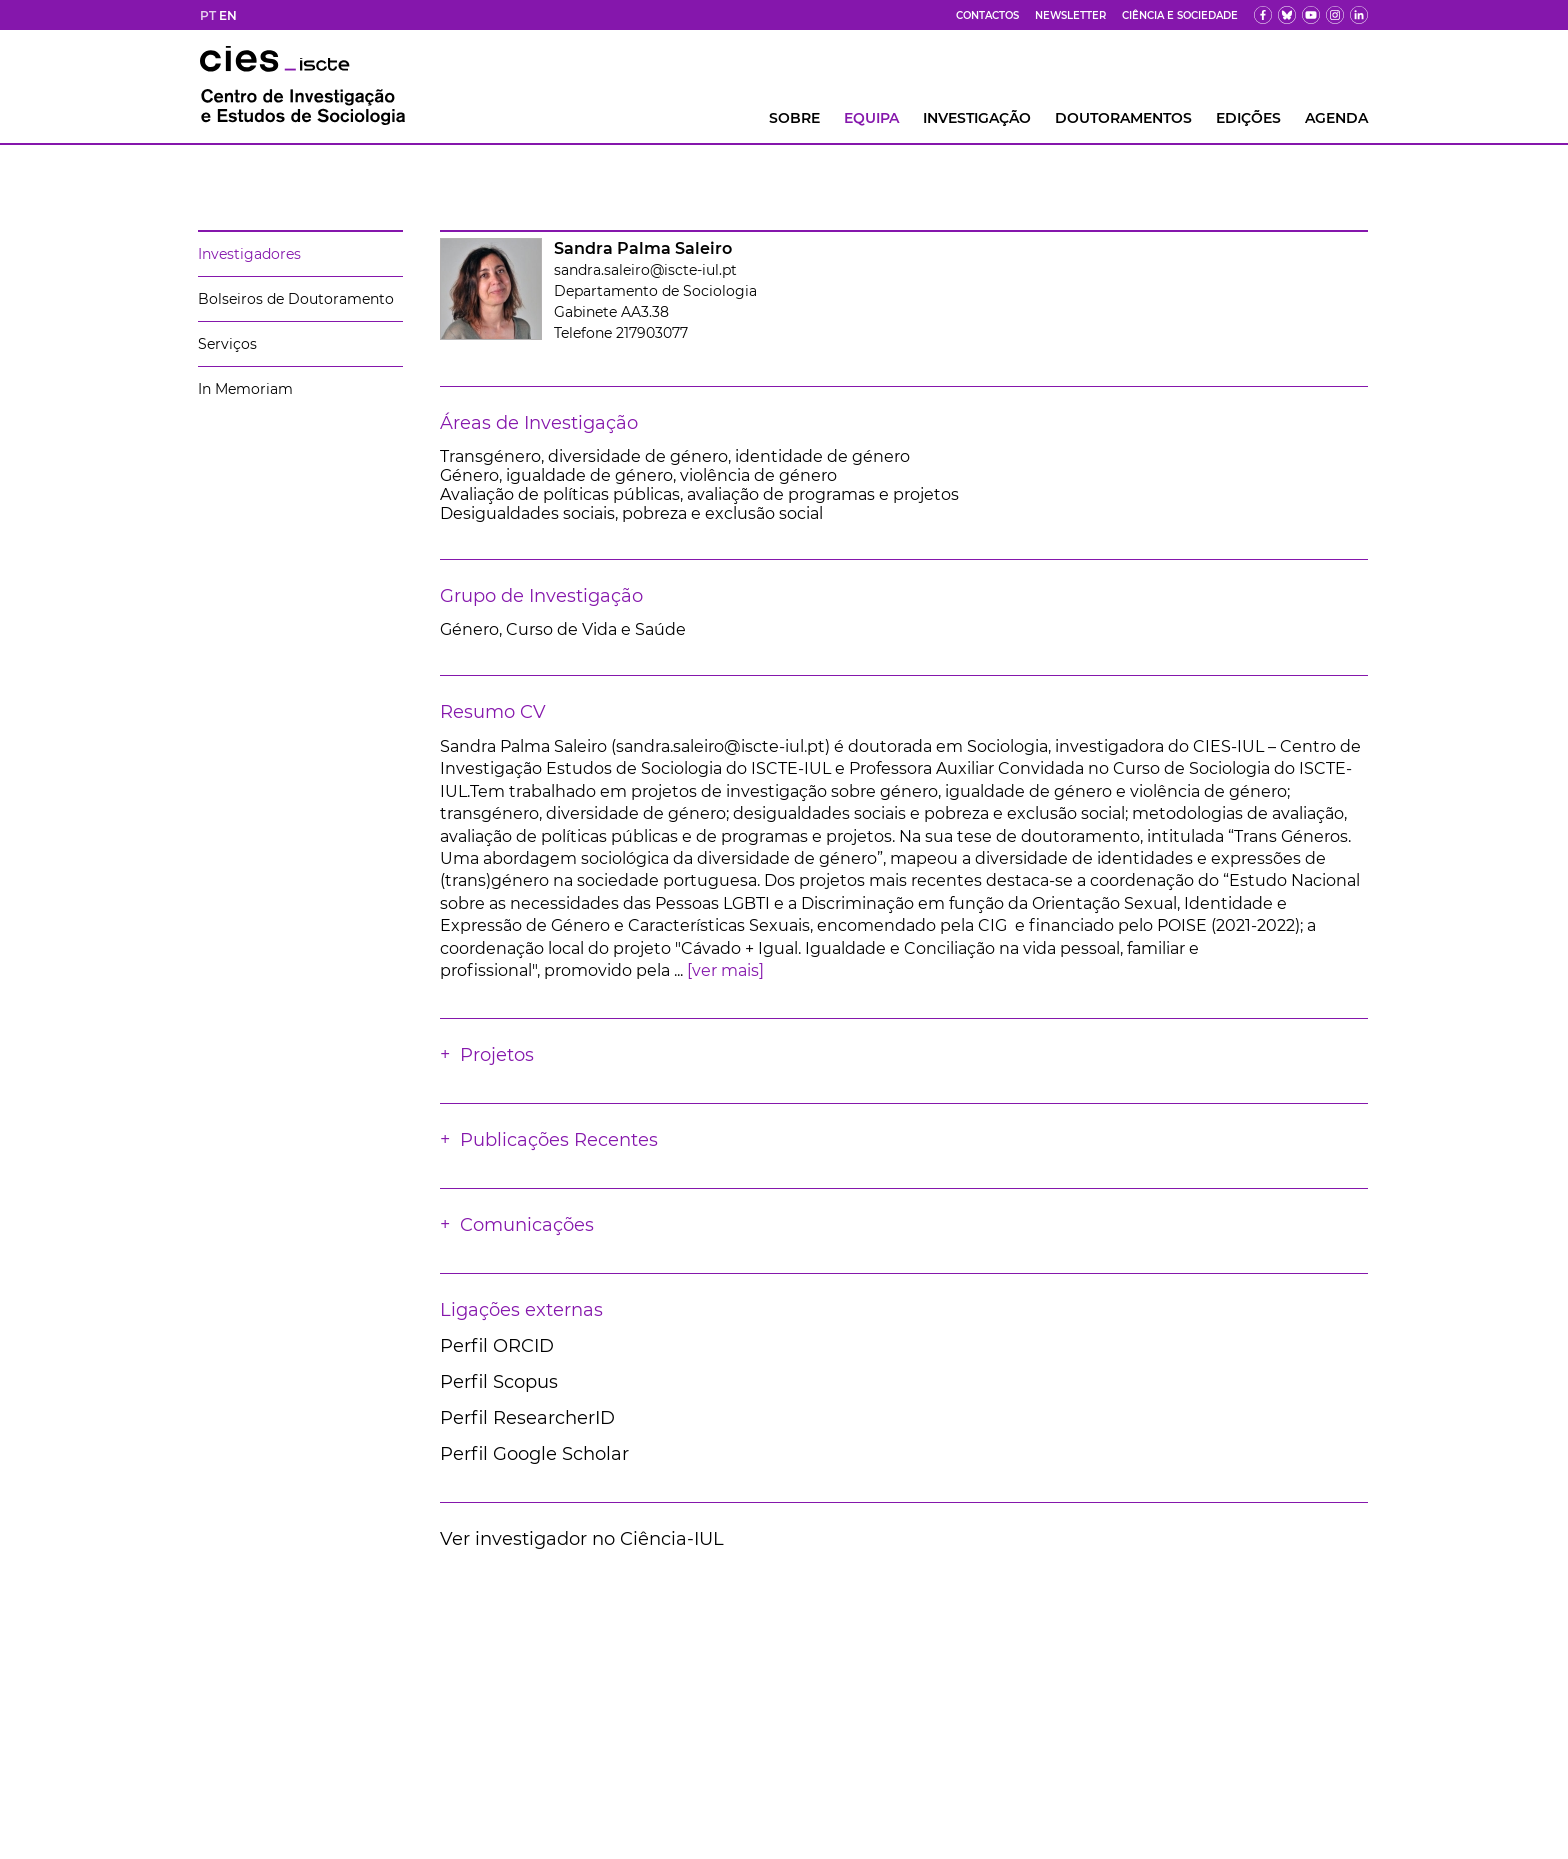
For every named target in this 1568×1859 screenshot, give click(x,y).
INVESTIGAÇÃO (977, 118)
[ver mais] (725, 970)
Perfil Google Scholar (534, 1454)
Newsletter (1070, 15)
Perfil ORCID (497, 1346)
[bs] (1287, 15)
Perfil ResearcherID (527, 1418)
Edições (1248, 118)
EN (228, 15)
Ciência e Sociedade (1180, 15)
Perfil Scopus (499, 1382)
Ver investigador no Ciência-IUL (582, 1539)
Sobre (794, 118)
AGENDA (1336, 118)
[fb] (1263, 15)
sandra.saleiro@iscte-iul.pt (645, 270)
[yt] (1311, 15)
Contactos (987, 15)
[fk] (1335, 15)
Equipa (871, 118)
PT (208, 15)
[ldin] (1359, 15)
